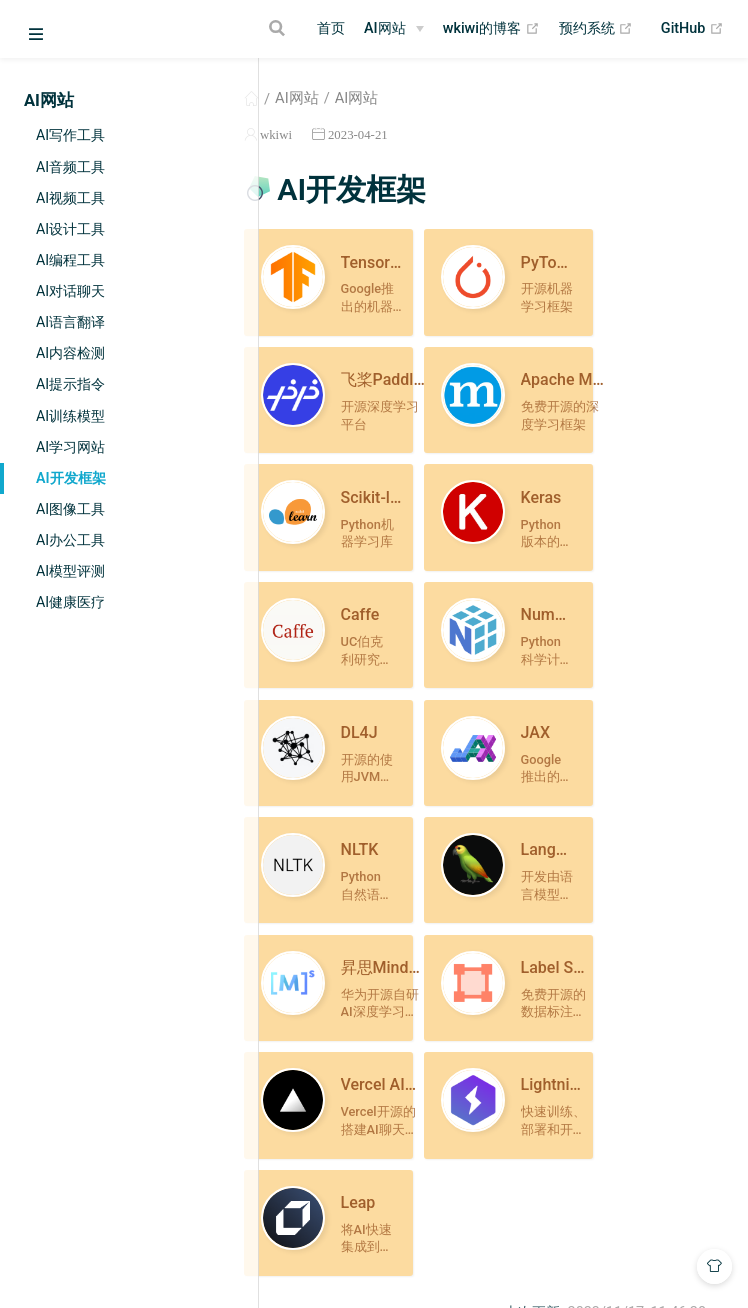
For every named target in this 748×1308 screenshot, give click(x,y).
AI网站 (385, 28)
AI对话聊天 (70, 291)
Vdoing (414, 1256)
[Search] (280, 28)
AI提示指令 (70, 384)
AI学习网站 (70, 447)
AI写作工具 (70, 135)
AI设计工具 (70, 229)
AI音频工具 (70, 167)
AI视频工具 (70, 198)
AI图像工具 (70, 509)
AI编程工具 (70, 260)
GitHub (692, 29)
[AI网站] (394, 29)
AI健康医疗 (70, 602)
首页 (331, 28)
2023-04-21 (418, 134)
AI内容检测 (70, 353)
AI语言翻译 (70, 322)
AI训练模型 (70, 416)
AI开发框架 (71, 478)
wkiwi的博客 (491, 29)
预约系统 (596, 29)
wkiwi (336, 134)
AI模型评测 (70, 571)
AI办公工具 (70, 540)
